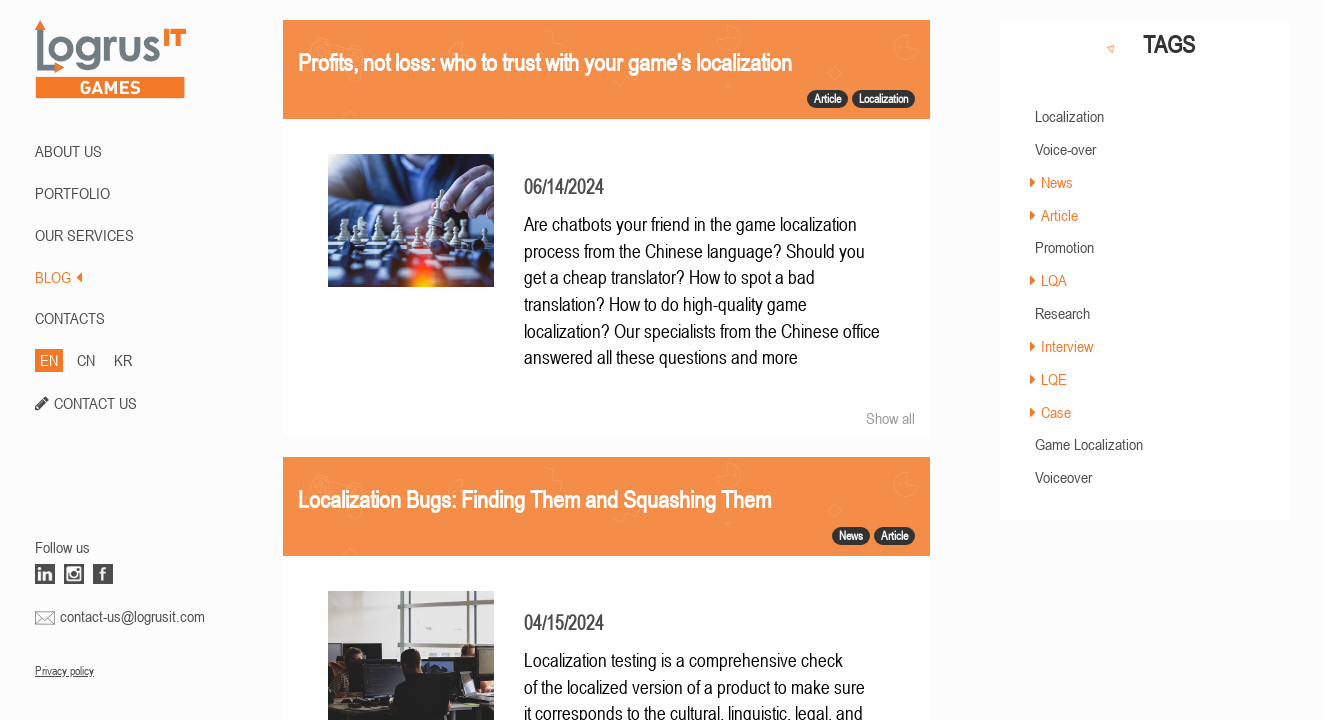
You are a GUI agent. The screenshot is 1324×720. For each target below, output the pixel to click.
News (1057, 182)
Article (1059, 215)
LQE (1054, 379)
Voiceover (1063, 477)
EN (49, 360)
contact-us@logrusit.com (132, 616)
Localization (1069, 116)
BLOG (58, 277)
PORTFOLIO (72, 193)
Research (1062, 313)
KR (123, 360)
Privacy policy (64, 671)
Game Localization (1089, 444)
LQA (1054, 280)
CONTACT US (95, 403)
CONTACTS (70, 318)
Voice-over (1065, 149)
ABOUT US (68, 151)
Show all (890, 418)
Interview (1067, 346)
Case (1056, 412)
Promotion (1064, 247)
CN (86, 360)
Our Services (84, 235)
